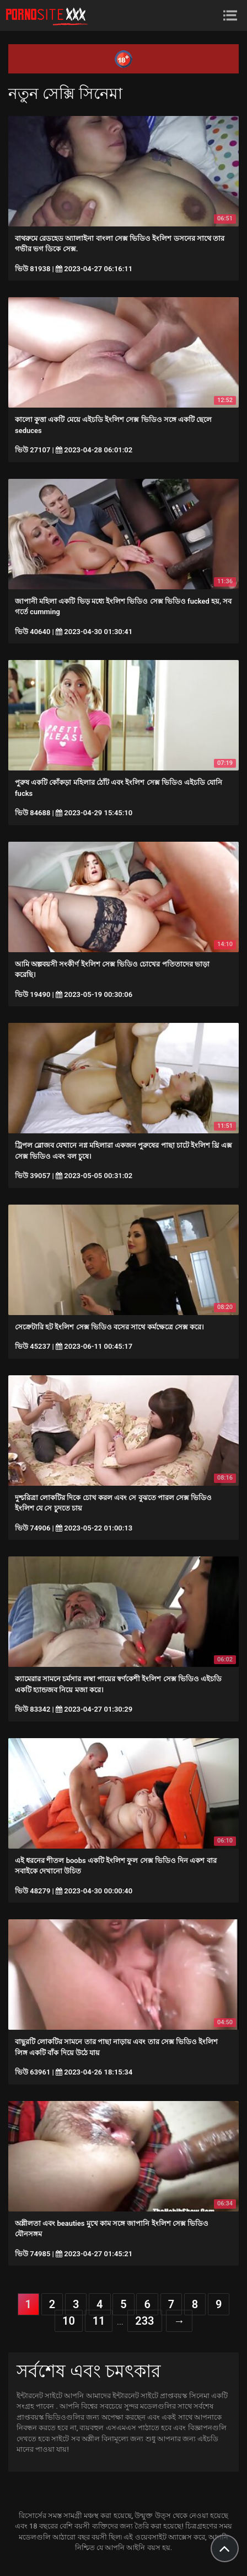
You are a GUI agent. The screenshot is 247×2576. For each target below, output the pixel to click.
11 (99, 2320)
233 (144, 2320)
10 (68, 2320)
